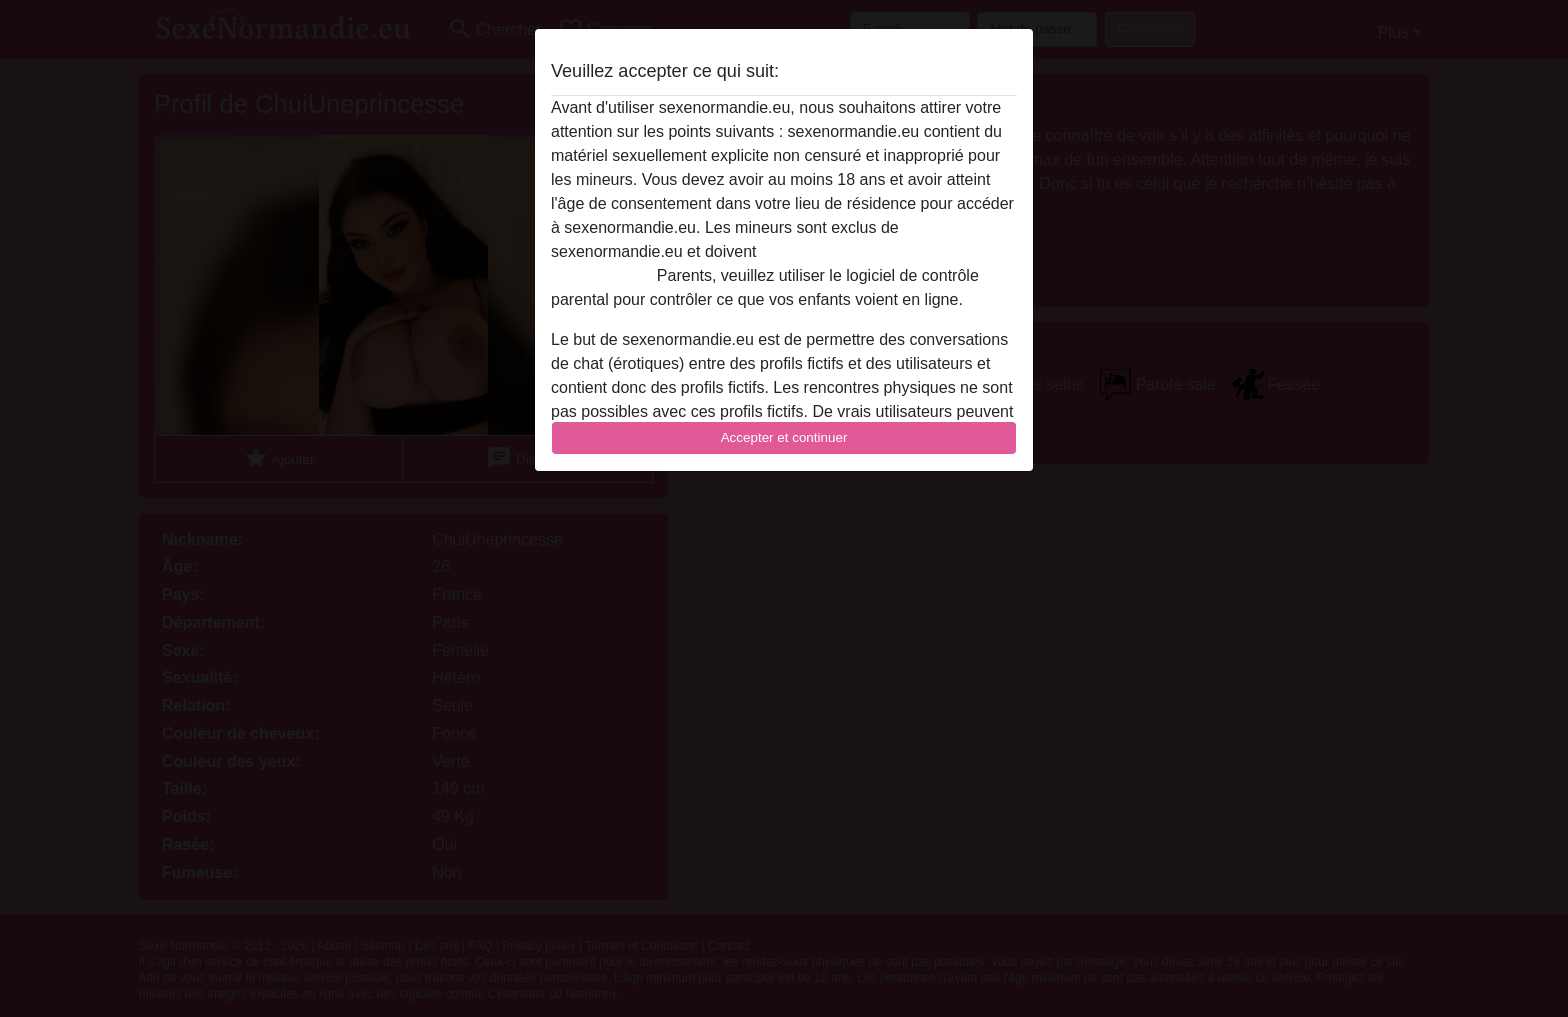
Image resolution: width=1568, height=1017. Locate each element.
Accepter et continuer (784, 437)
